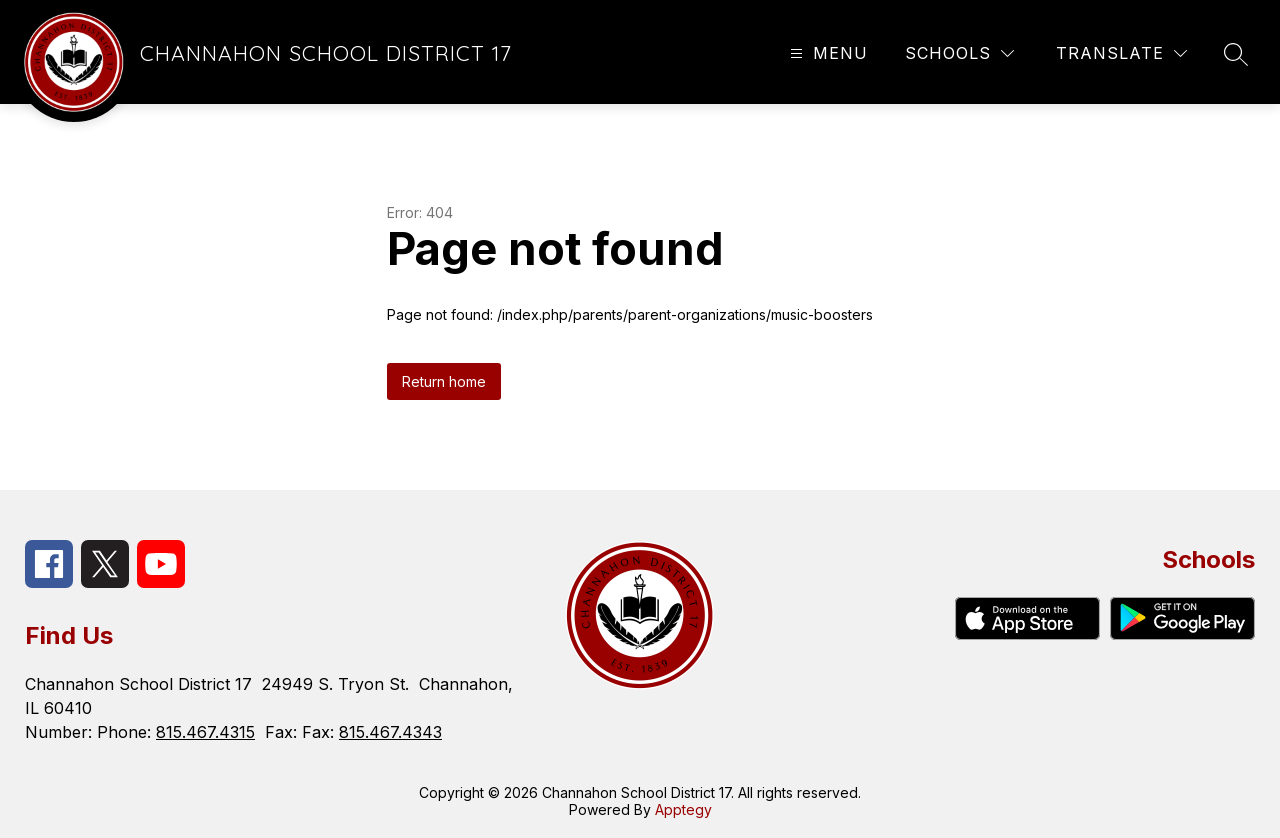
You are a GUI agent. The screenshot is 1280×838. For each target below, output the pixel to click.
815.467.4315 (205, 732)
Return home (444, 381)
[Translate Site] (1121, 53)
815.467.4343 (390, 732)
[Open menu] (826, 53)
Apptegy (683, 809)
